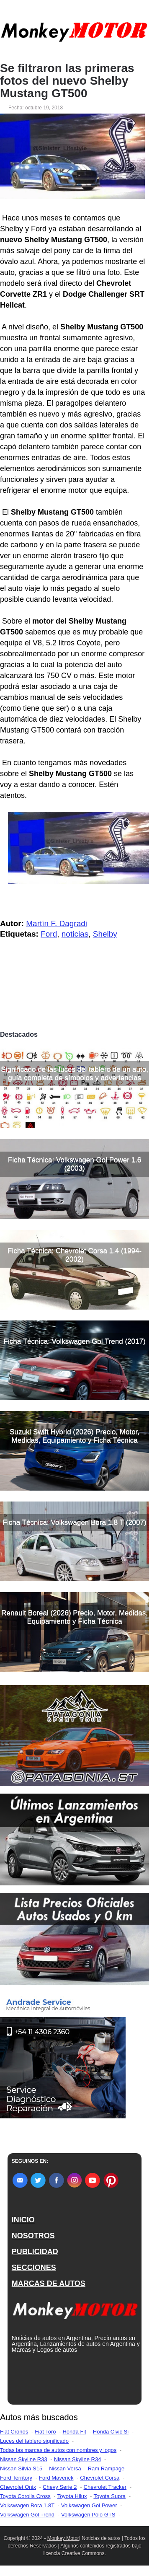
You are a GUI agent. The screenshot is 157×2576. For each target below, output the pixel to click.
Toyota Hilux (72, 2496)
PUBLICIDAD (35, 2251)
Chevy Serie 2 (60, 2487)
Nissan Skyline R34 (77, 2459)
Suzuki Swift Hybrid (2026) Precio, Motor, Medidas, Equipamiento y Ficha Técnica (74, 1436)
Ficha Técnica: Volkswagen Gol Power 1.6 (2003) (74, 1164)
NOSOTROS (33, 2236)
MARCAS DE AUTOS (48, 2283)
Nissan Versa (65, 2468)
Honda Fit (74, 2431)
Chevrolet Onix (18, 2487)
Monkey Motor (63, 2538)
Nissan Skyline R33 (23, 2459)
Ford (49, 933)
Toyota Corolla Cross (25, 2496)
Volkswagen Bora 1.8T (27, 2505)
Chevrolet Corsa (99, 2478)
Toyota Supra (109, 2496)
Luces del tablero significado (34, 2441)
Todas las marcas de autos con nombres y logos (58, 2450)
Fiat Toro (45, 2431)
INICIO (23, 2220)
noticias (75, 933)
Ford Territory (16, 2478)
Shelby (105, 933)
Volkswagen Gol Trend (27, 2514)
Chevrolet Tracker (105, 2487)
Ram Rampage (106, 2468)
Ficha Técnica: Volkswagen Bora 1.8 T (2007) (75, 1522)
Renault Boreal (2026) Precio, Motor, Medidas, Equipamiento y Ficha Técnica (74, 1617)
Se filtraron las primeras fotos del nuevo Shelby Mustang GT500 (67, 81)
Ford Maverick (56, 2478)
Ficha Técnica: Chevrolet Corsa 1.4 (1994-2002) (75, 1255)
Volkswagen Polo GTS (88, 2514)
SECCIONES (34, 2267)
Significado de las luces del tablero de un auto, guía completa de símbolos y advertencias (74, 1073)
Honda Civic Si (111, 2431)
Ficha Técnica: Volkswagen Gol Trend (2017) (75, 1341)
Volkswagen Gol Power (89, 2505)
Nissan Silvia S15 (21, 2468)
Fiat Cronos (14, 2431)
